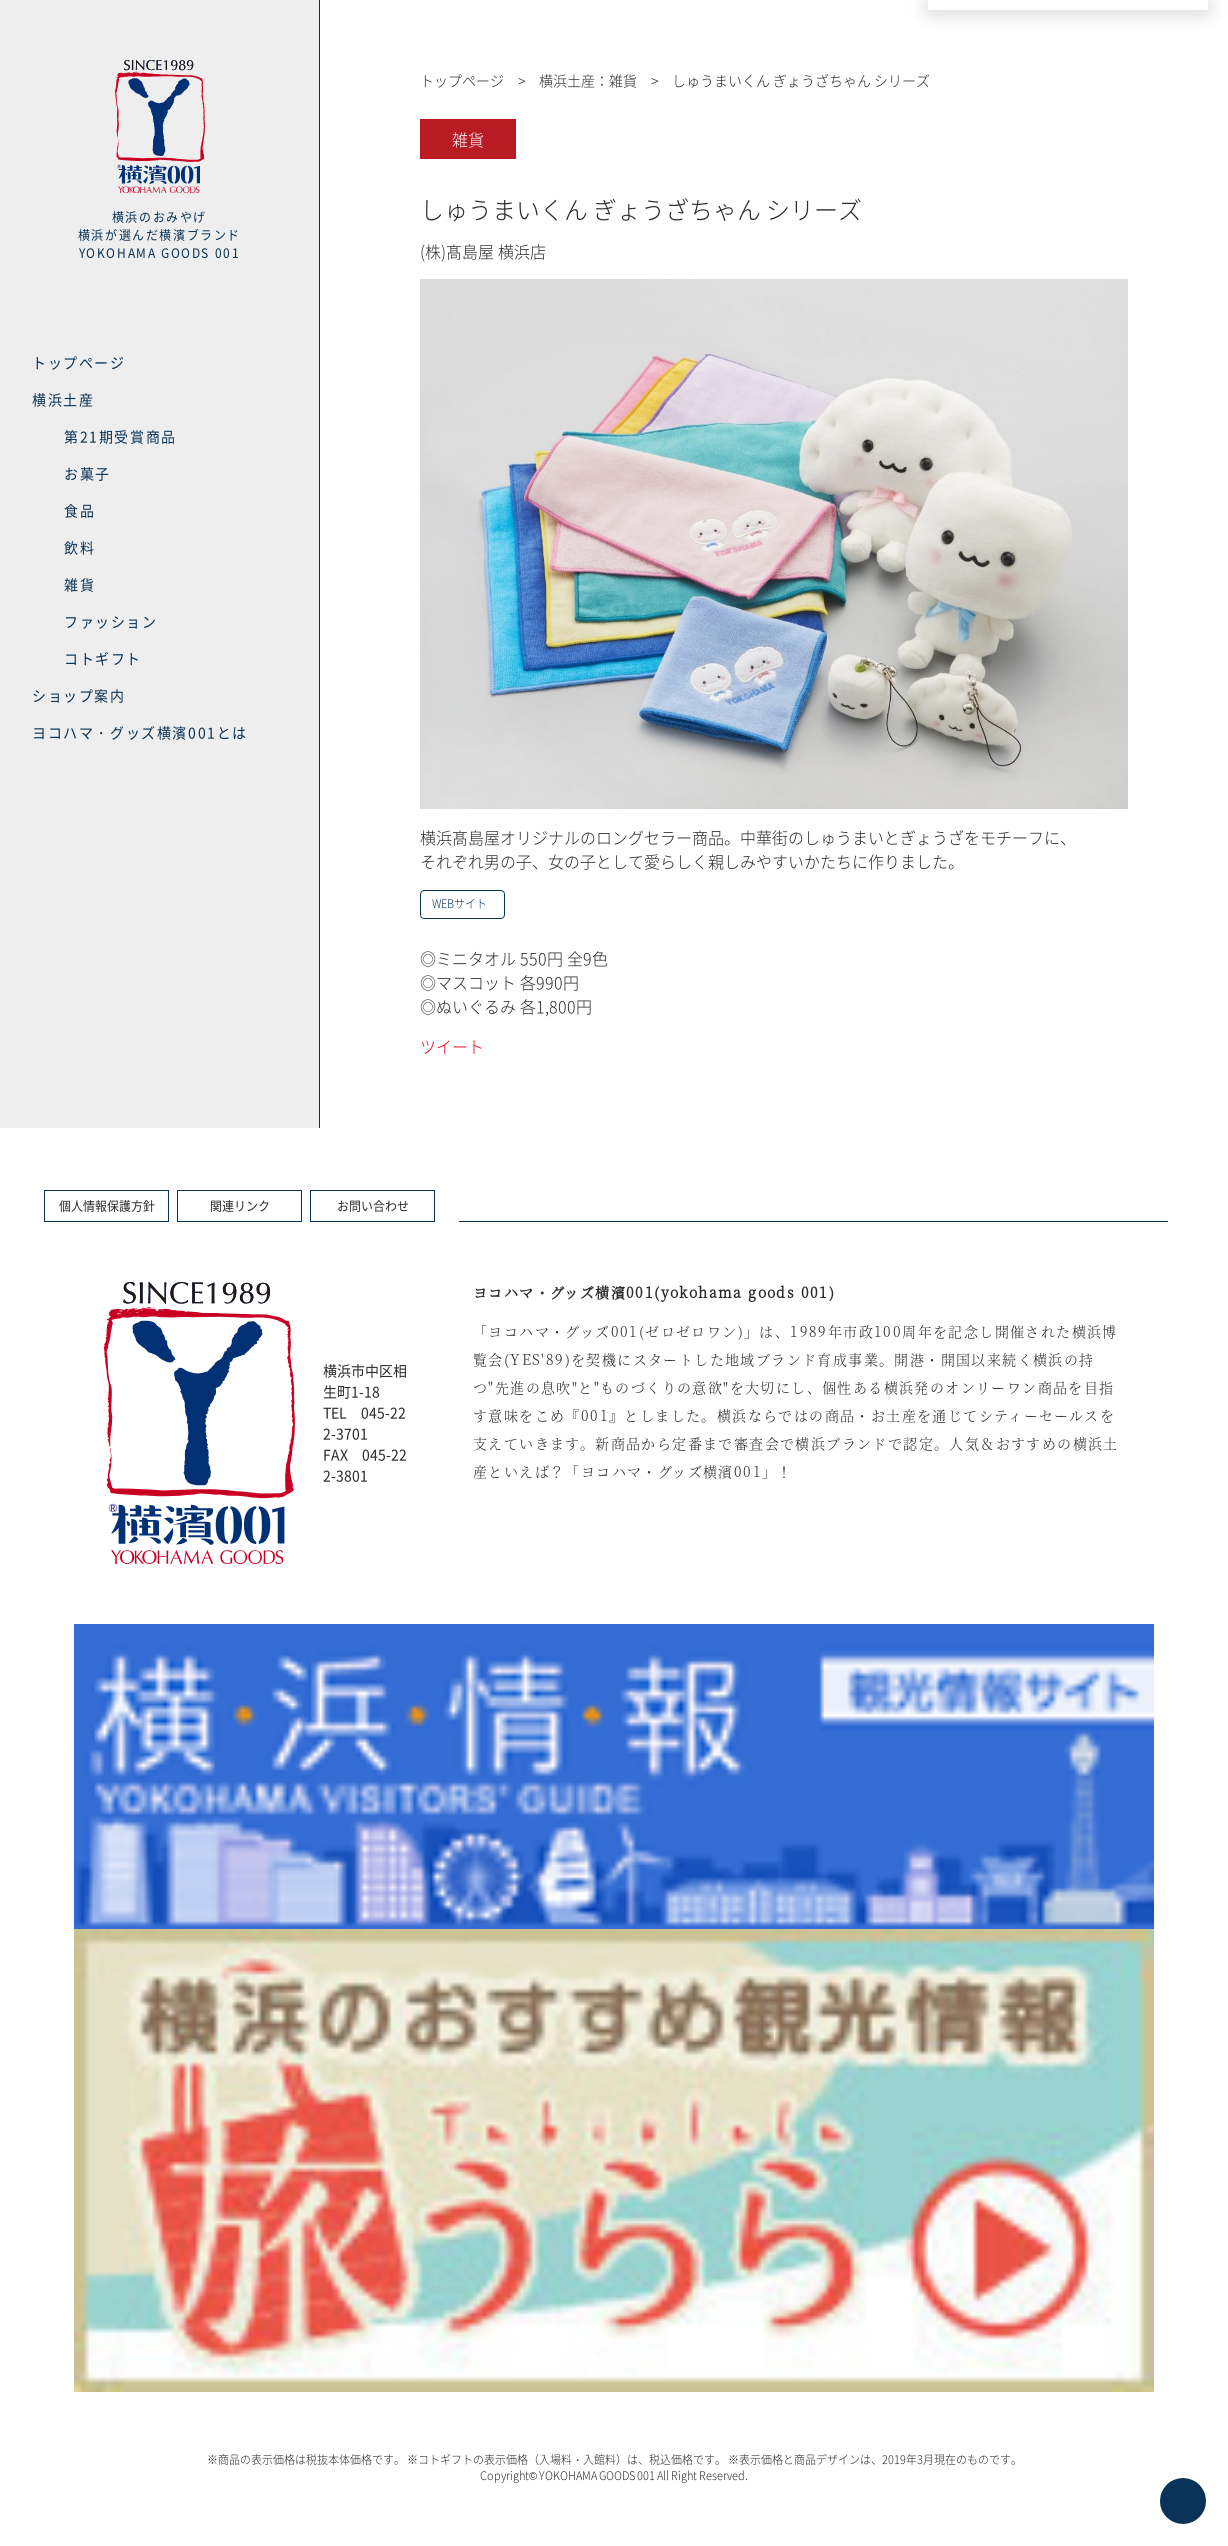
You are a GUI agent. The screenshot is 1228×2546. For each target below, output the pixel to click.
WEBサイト (459, 903)
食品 (79, 510)
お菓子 (87, 473)
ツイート (452, 1046)
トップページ (79, 362)
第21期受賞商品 (120, 436)
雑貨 (79, 584)
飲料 (79, 547)
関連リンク (240, 1206)
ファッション (111, 621)
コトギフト (103, 658)
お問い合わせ (373, 1206)
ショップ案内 (79, 695)
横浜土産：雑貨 (588, 80)
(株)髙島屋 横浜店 (483, 251)
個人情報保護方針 (107, 1206)
